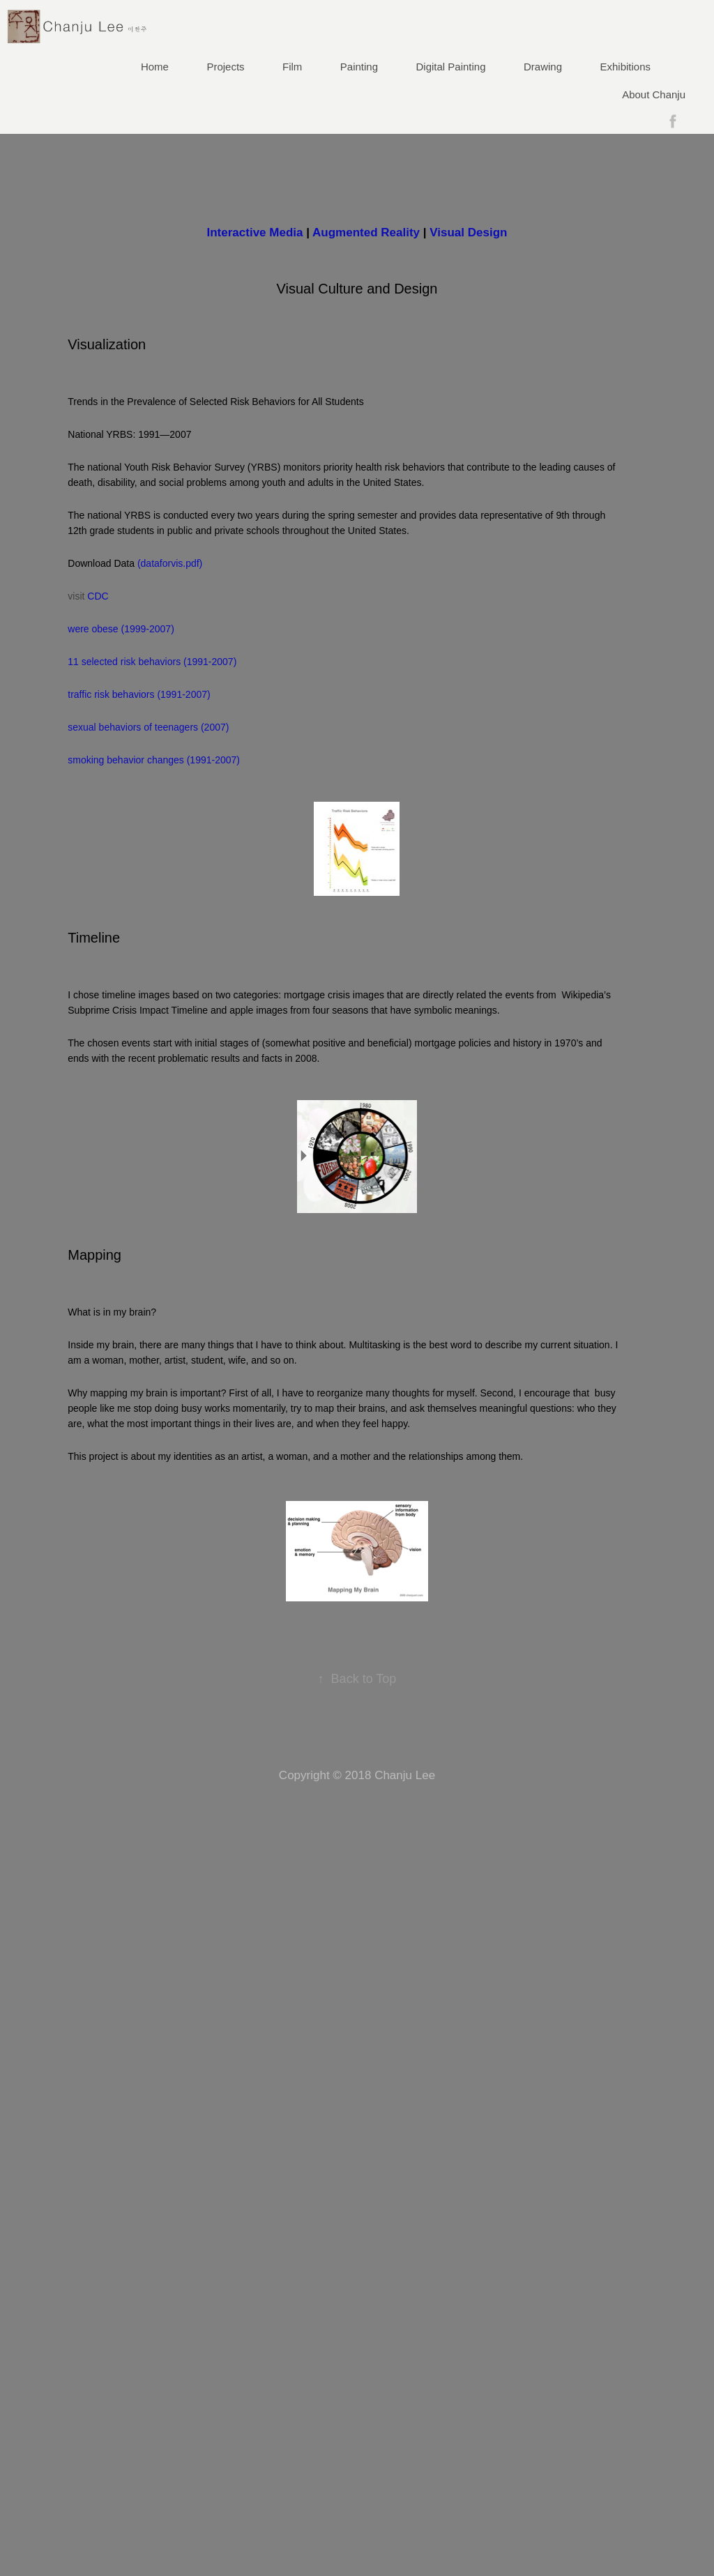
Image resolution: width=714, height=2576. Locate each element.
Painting (359, 67)
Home (155, 67)
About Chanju (653, 94)
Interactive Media (255, 232)
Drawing (543, 67)
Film (292, 67)
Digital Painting (451, 67)
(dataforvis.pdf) (169, 563)
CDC (97, 596)
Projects (225, 67)
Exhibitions (625, 67)
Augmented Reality (366, 232)
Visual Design (468, 232)
